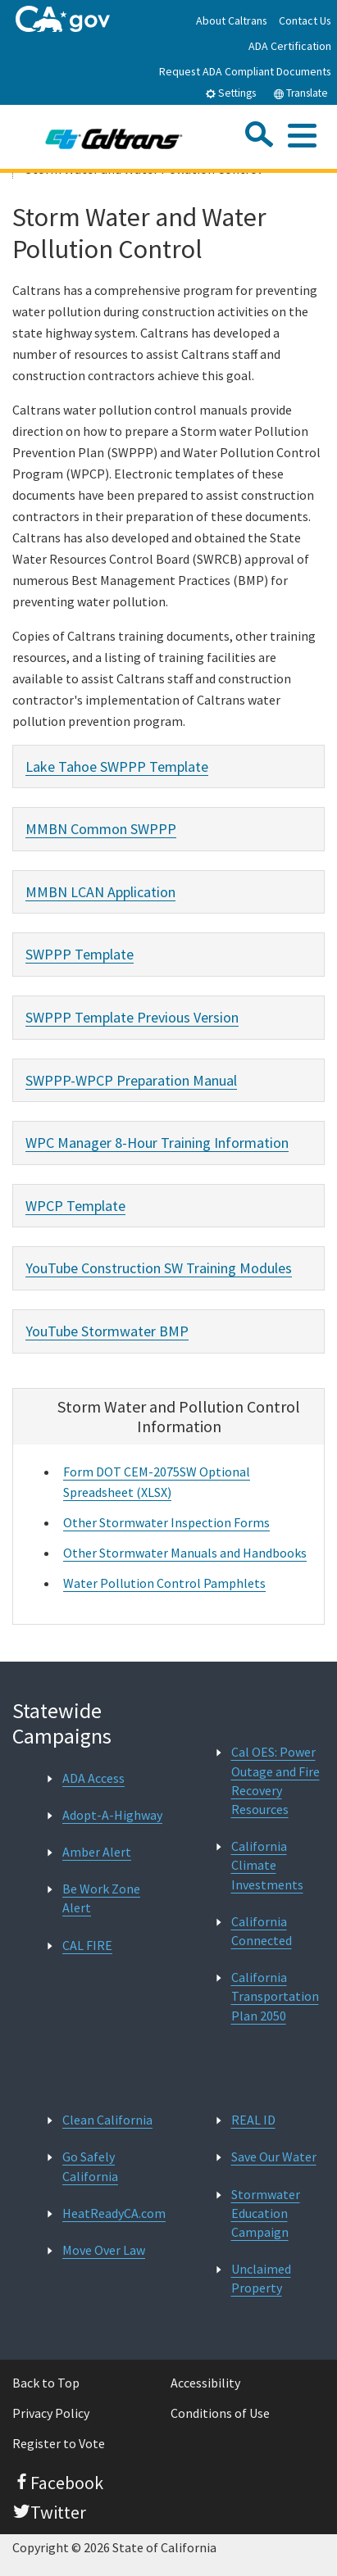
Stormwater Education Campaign (265, 2213)
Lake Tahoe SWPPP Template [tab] (116, 766)
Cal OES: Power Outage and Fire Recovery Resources (275, 1780)
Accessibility (205, 2382)
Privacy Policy (50, 2413)
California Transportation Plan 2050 (275, 1996)
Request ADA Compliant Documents (245, 71)
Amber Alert (96, 1852)
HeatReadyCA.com (114, 2213)
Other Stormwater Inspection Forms (166, 1522)
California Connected (261, 1930)
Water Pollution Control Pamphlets (164, 1583)
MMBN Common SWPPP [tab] (100, 828)
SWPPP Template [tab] (79, 954)
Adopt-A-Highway (112, 1815)
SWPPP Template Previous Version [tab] (132, 1017)
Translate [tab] (300, 93)
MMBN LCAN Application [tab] (100, 891)
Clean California (107, 2119)
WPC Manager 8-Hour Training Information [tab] (157, 1142)
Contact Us (305, 20)
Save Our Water (274, 2156)
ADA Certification (289, 46)
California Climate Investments (267, 1865)
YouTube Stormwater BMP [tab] (107, 1331)
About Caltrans (231, 20)
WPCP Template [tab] (75, 1205)
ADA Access (93, 1778)
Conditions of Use (220, 2413)
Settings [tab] (230, 93)
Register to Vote (58, 2443)
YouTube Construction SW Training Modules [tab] (158, 1268)
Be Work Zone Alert (101, 1898)
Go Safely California (90, 2166)
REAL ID (253, 2119)
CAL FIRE (87, 1945)
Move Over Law (103, 2250)
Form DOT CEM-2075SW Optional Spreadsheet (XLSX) (156, 1481)
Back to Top (46, 2382)
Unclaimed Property (261, 2278)
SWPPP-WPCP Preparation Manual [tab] (131, 1080)
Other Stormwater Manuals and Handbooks (185, 1552)
